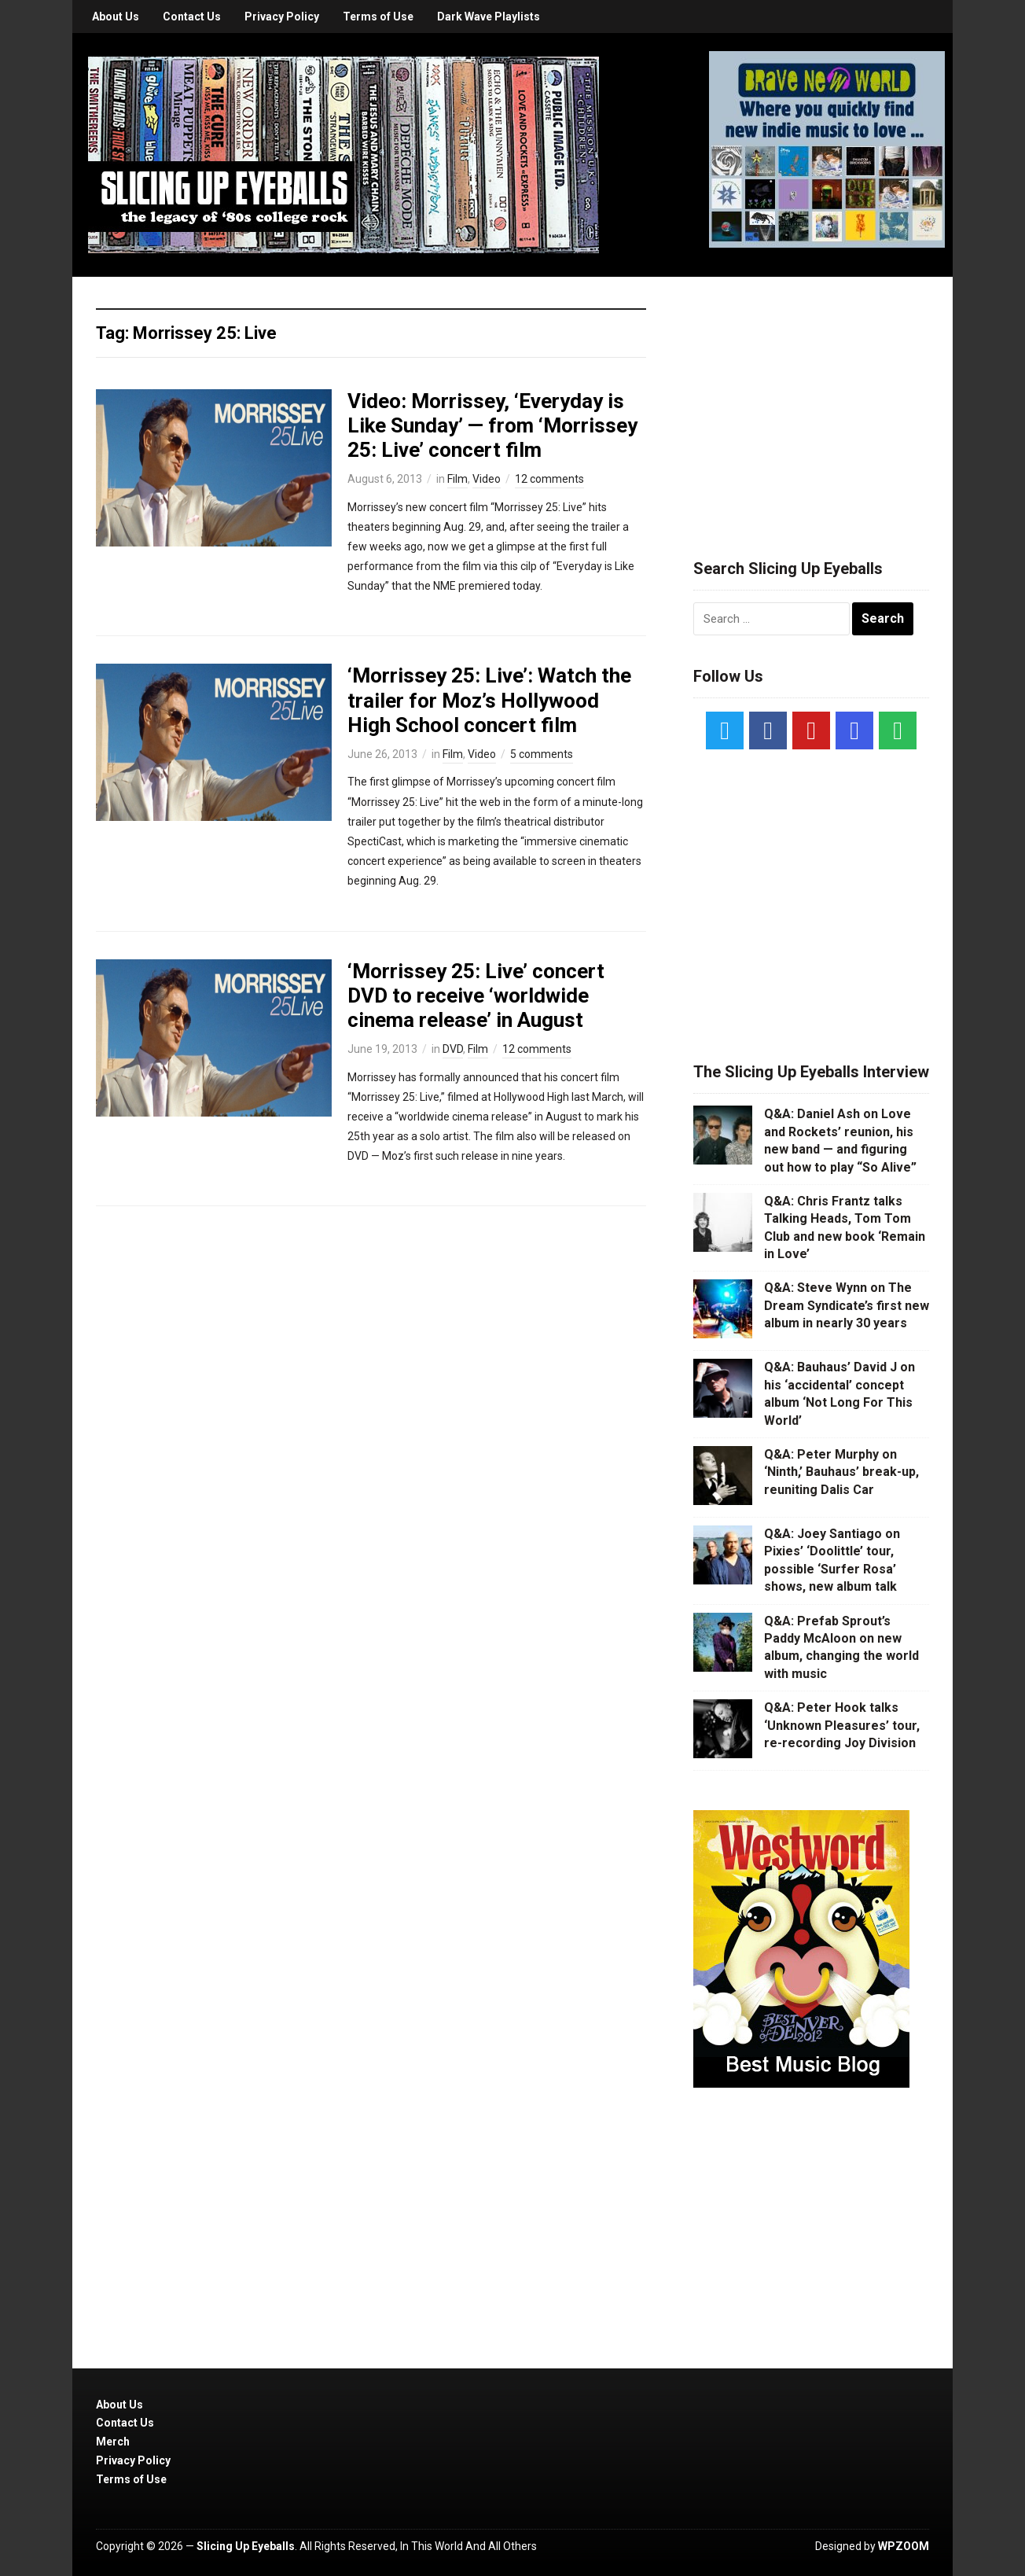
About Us (115, 16)
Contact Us (192, 16)
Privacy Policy (281, 16)
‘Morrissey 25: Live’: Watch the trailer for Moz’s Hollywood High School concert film (489, 700)
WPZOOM (903, 2546)
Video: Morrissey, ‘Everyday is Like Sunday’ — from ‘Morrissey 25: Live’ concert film (492, 425)
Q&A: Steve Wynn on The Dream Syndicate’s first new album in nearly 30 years (846, 1305)
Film (457, 479)
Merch (113, 2441)
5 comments (541, 754)
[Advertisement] (811, 398)
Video (486, 479)
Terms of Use (378, 16)
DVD (453, 1049)
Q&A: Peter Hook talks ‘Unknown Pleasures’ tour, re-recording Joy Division (842, 1725)
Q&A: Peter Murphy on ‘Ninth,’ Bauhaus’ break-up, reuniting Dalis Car (841, 1472)
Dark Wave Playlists (488, 16)
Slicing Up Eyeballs (246, 2546)
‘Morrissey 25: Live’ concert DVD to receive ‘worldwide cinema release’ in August (475, 995)
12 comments (549, 479)
